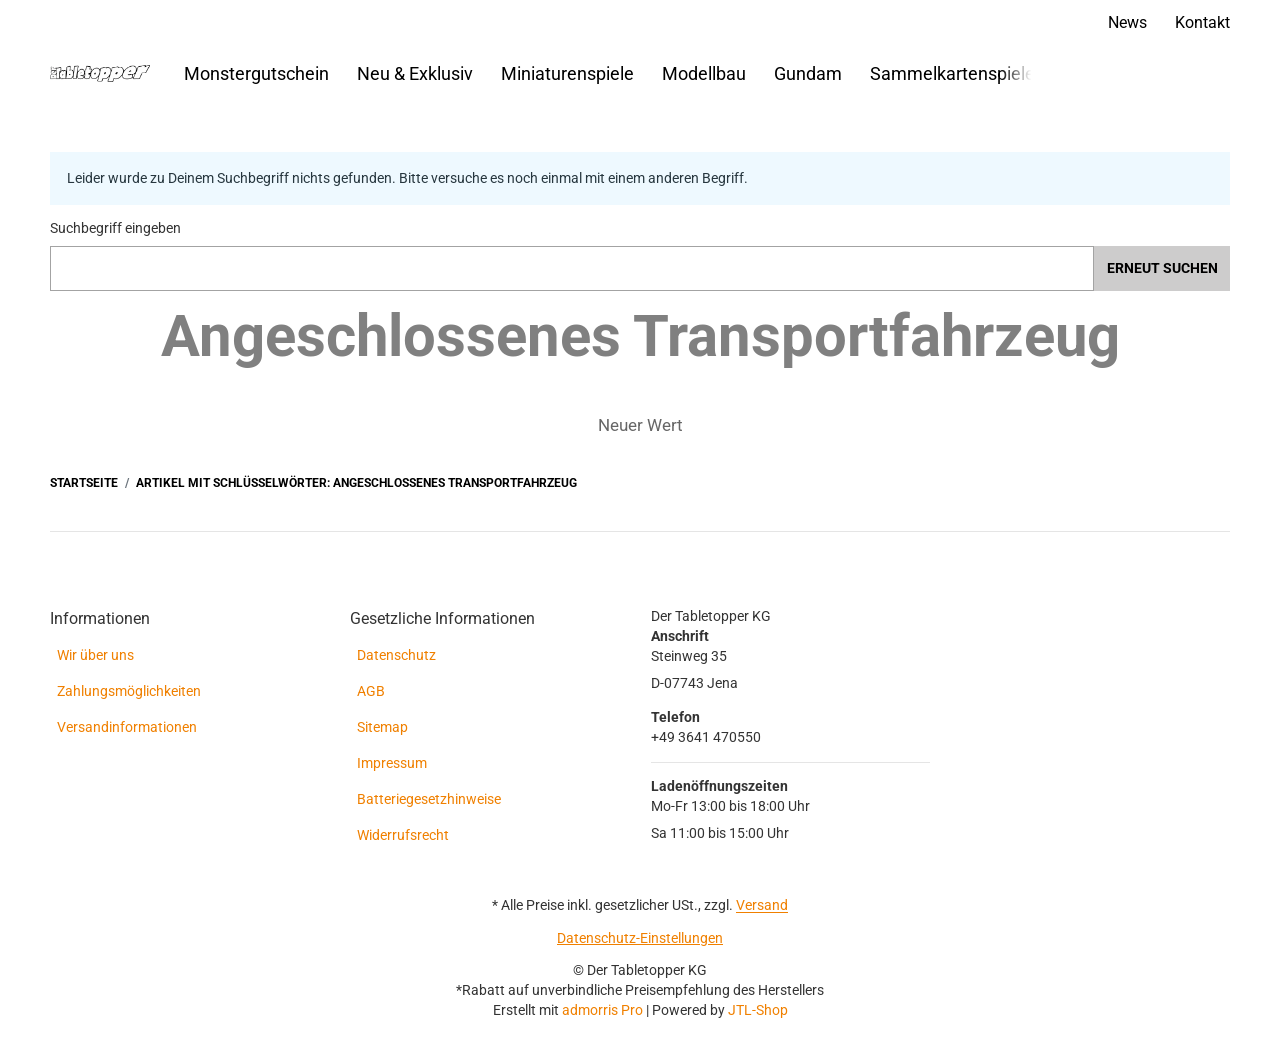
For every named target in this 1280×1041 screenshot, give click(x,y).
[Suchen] (1093, 73)
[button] (1022, 74)
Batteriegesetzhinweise (429, 799)
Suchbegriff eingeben (115, 228)
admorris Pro (602, 1010)
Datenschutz (396, 655)
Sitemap (382, 727)
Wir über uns (95, 655)
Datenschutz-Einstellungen (640, 938)
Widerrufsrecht (403, 835)
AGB (371, 691)
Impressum (392, 763)
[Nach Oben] (7, 1030)
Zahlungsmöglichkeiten (129, 691)
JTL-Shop (758, 1010)
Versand (762, 905)
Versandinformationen (127, 727)
